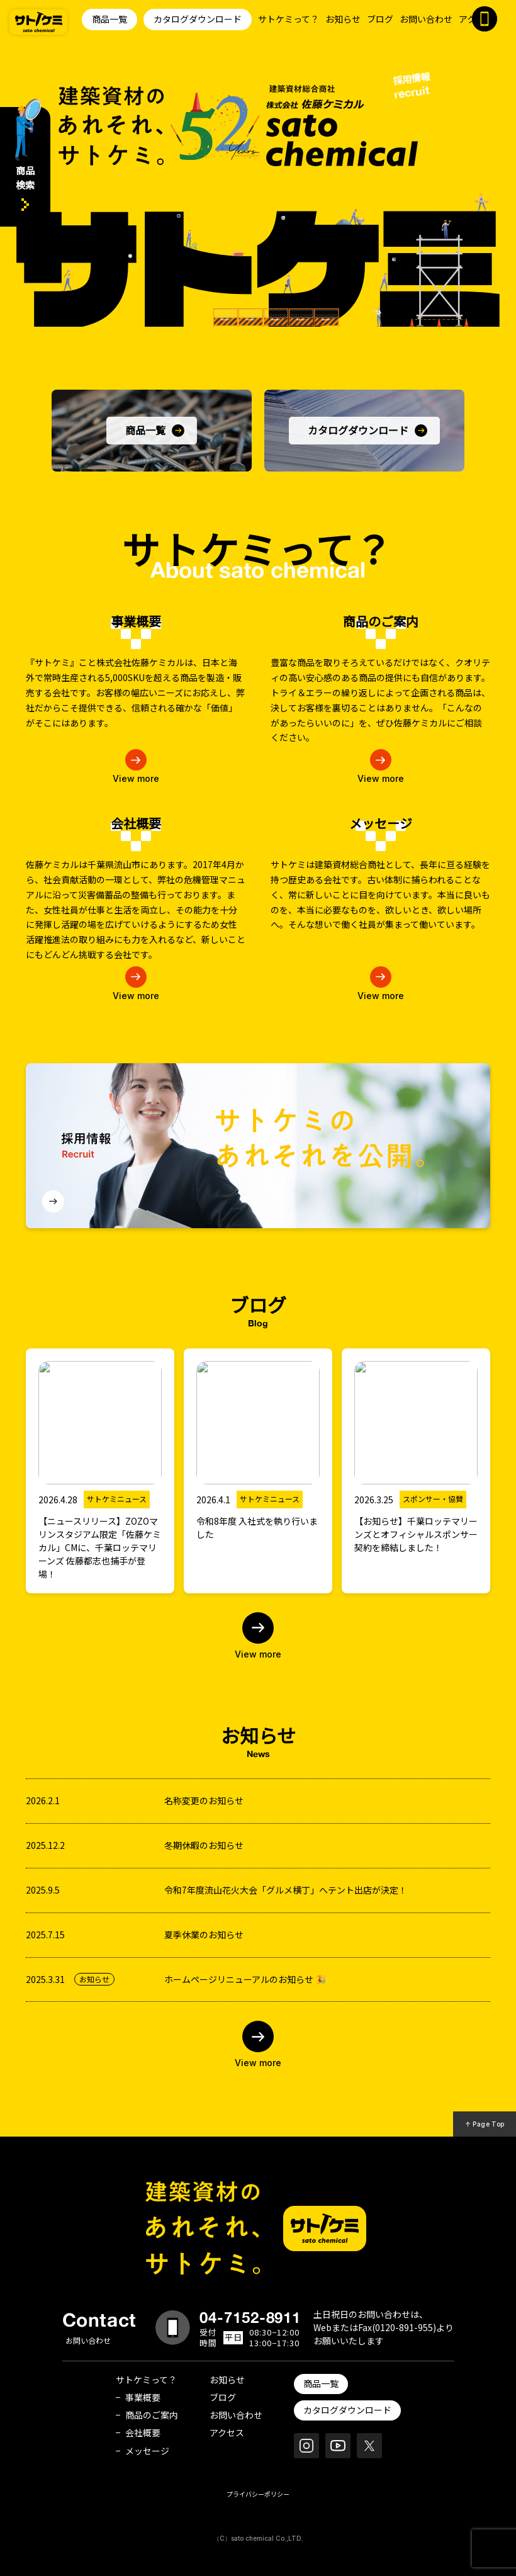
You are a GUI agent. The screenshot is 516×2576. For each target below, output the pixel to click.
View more (258, 1654)
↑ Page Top (485, 2124)
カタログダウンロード (198, 19)
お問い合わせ (426, 19)
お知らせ (343, 19)
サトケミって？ (288, 19)
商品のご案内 (151, 2415)
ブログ (380, 19)
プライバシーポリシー (258, 2494)
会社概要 (142, 2432)
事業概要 (142, 2397)
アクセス (227, 2432)
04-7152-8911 (250, 2317)
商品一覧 (109, 19)
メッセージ (147, 2450)
